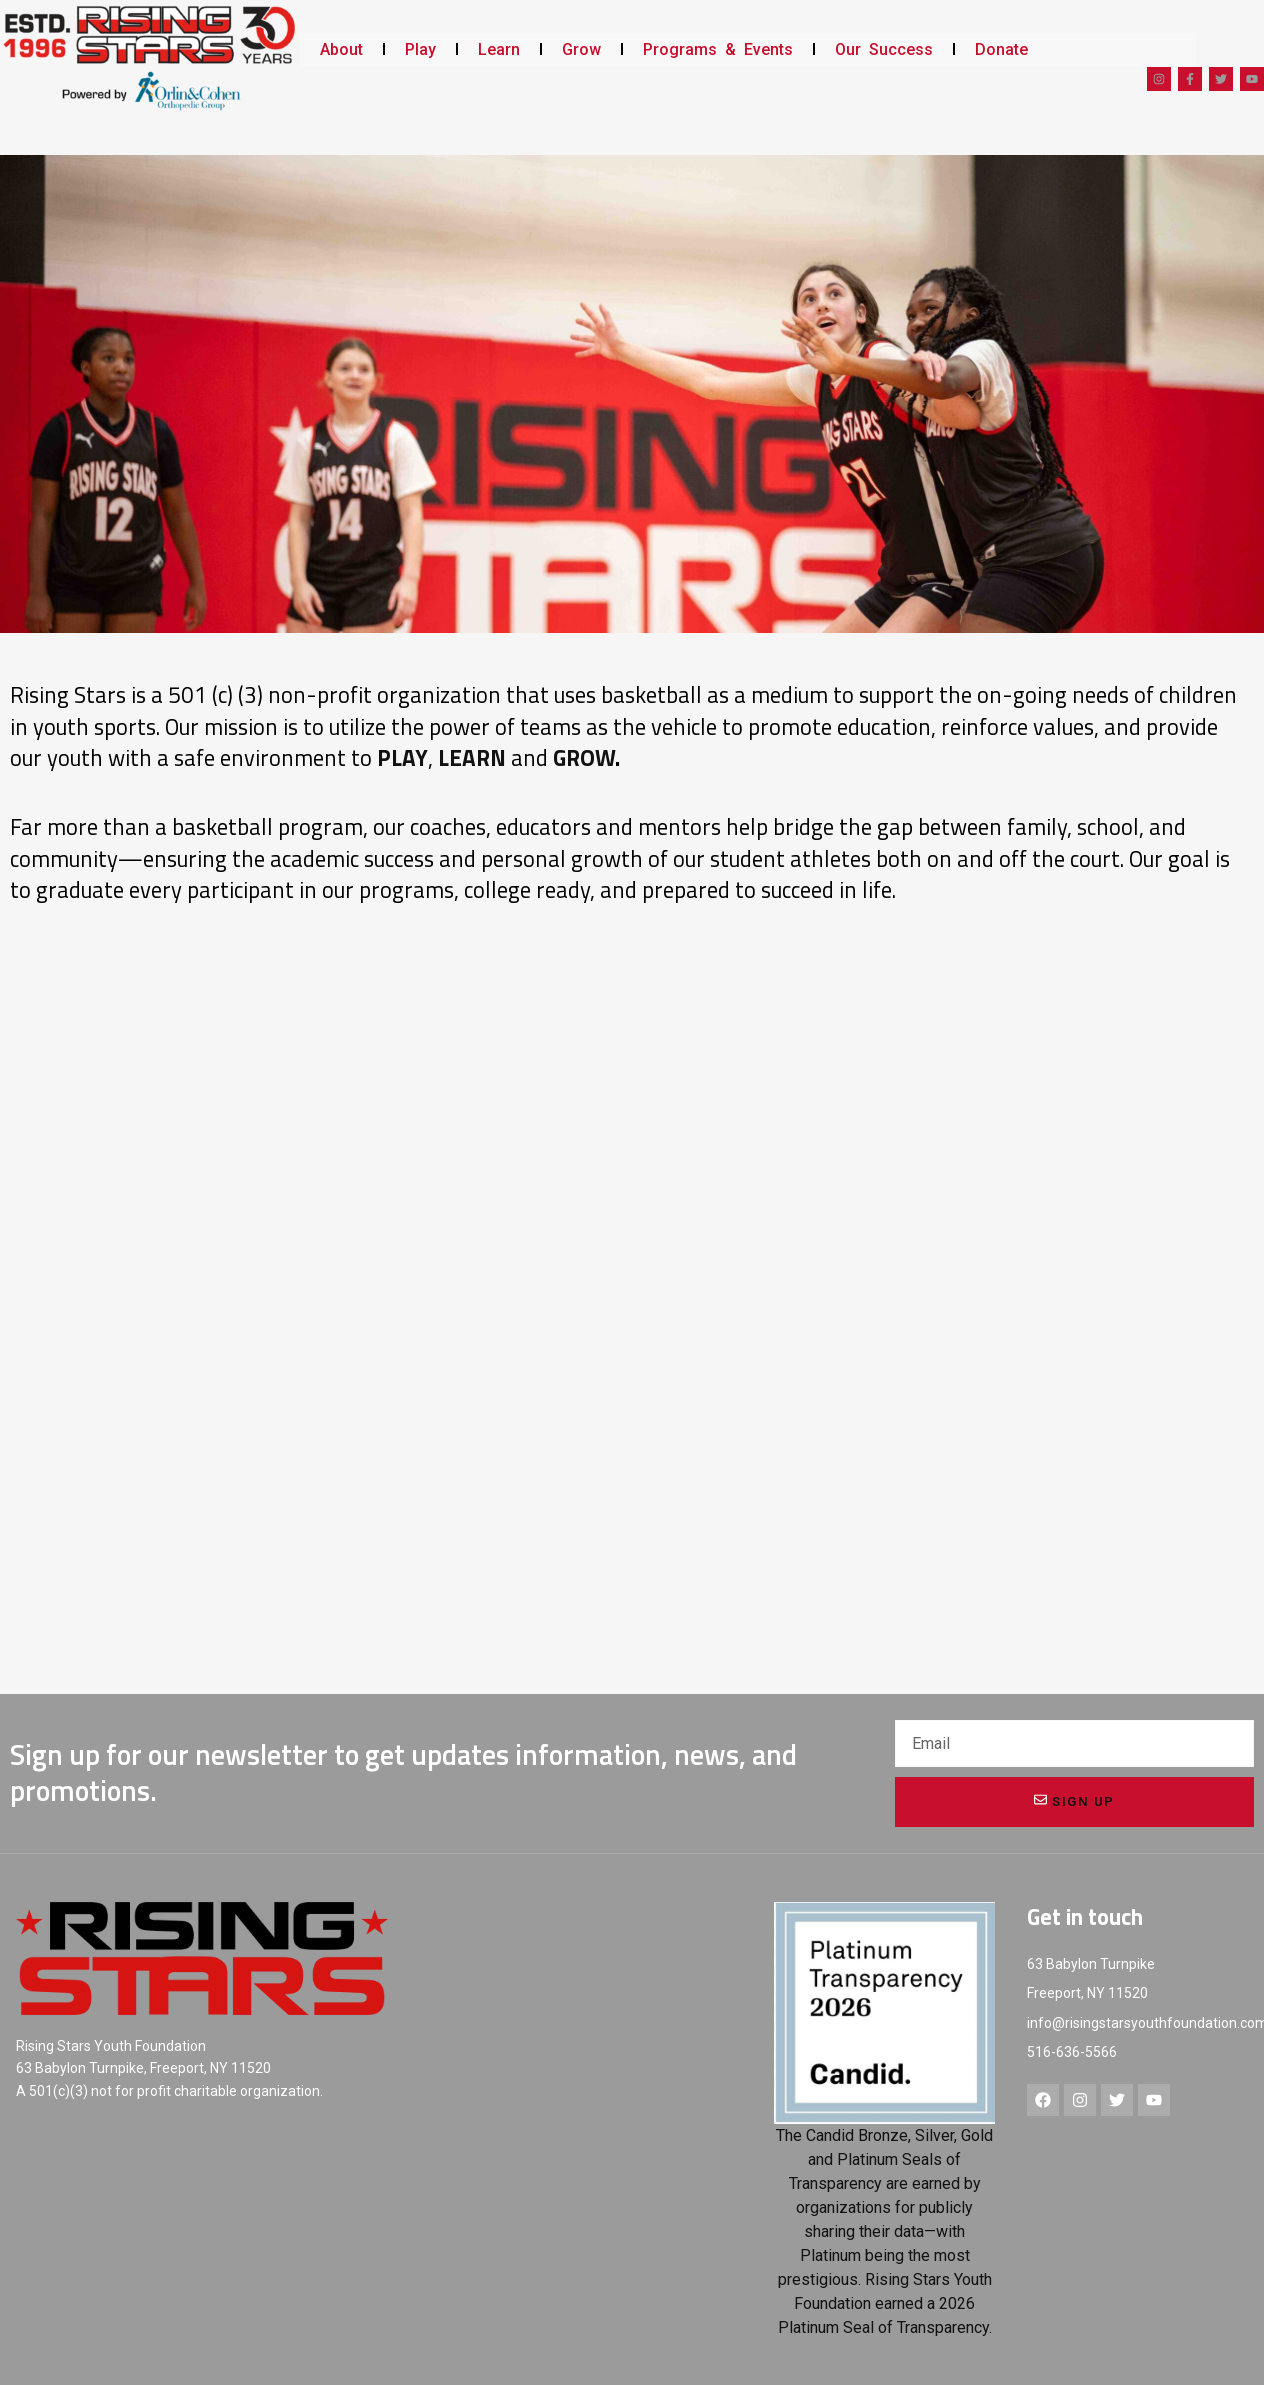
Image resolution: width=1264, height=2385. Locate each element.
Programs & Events (718, 49)
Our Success (884, 49)
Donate (1001, 49)
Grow (581, 49)
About (341, 49)
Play (420, 49)
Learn (499, 49)
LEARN (472, 758)
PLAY (402, 758)
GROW (584, 758)
